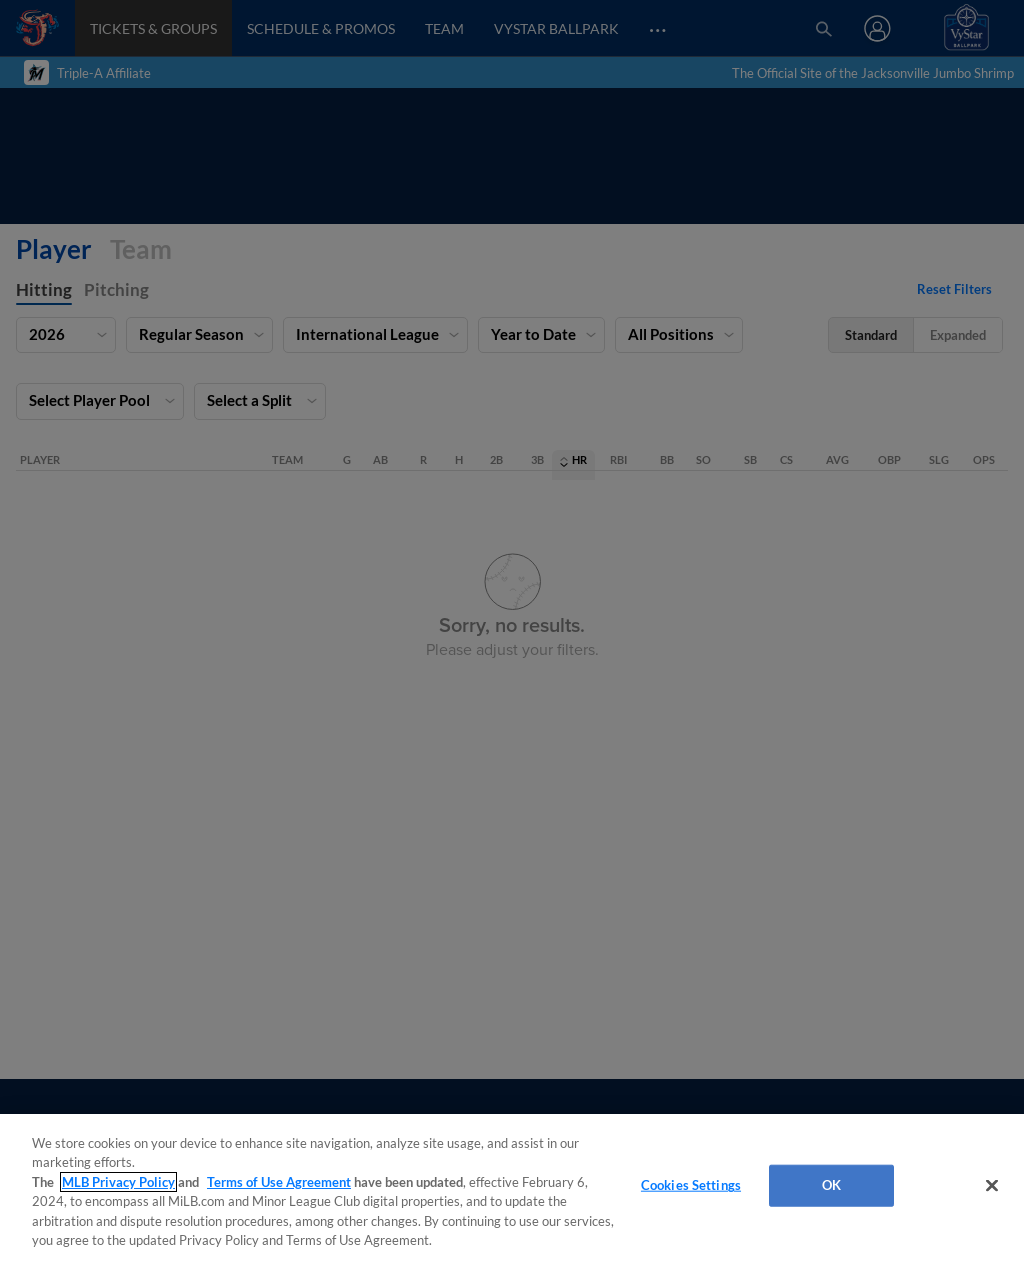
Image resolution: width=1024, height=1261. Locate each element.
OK (831, 1185)
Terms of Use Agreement (279, 1182)
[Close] (992, 1186)
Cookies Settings (691, 1185)
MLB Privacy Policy (118, 1182)
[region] (512, 1187)
